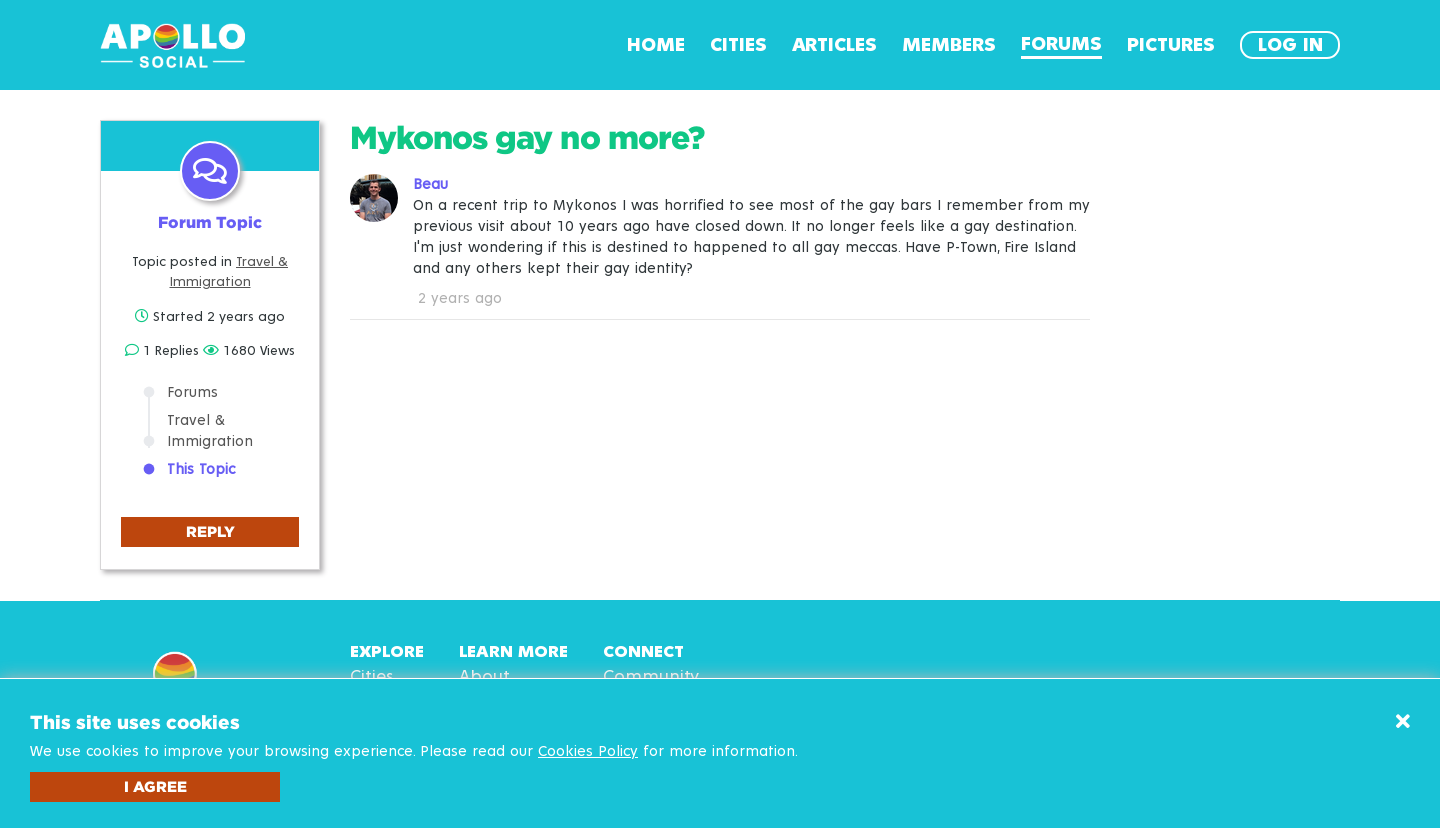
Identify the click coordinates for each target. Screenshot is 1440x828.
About (484, 677)
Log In (1290, 45)
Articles (834, 45)
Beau (430, 184)
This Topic (201, 469)
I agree (155, 786)
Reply (210, 531)
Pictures (1171, 45)
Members (949, 45)
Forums (1061, 44)
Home (656, 45)
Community (651, 677)
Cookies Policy (588, 751)
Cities (738, 45)
